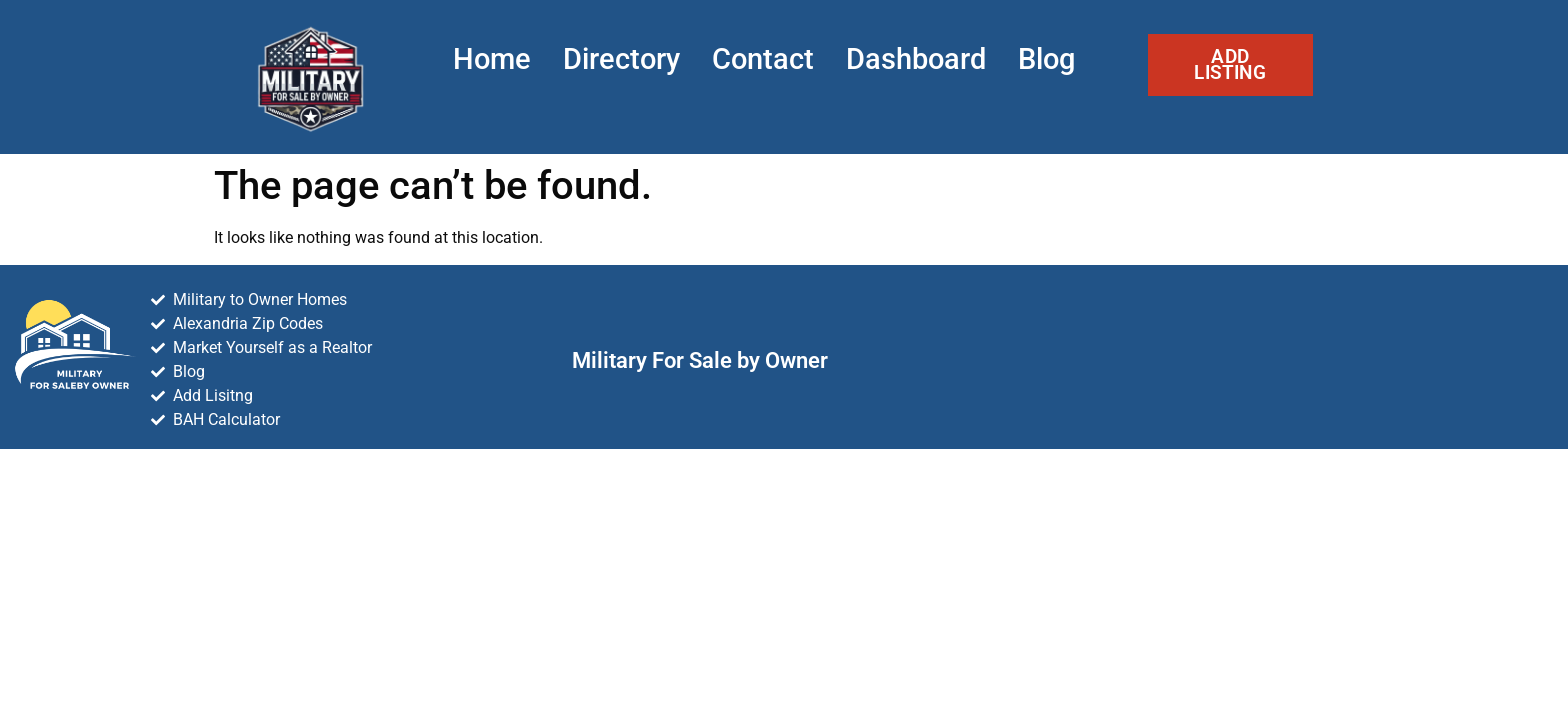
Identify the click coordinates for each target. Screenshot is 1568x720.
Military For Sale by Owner (700, 360)
